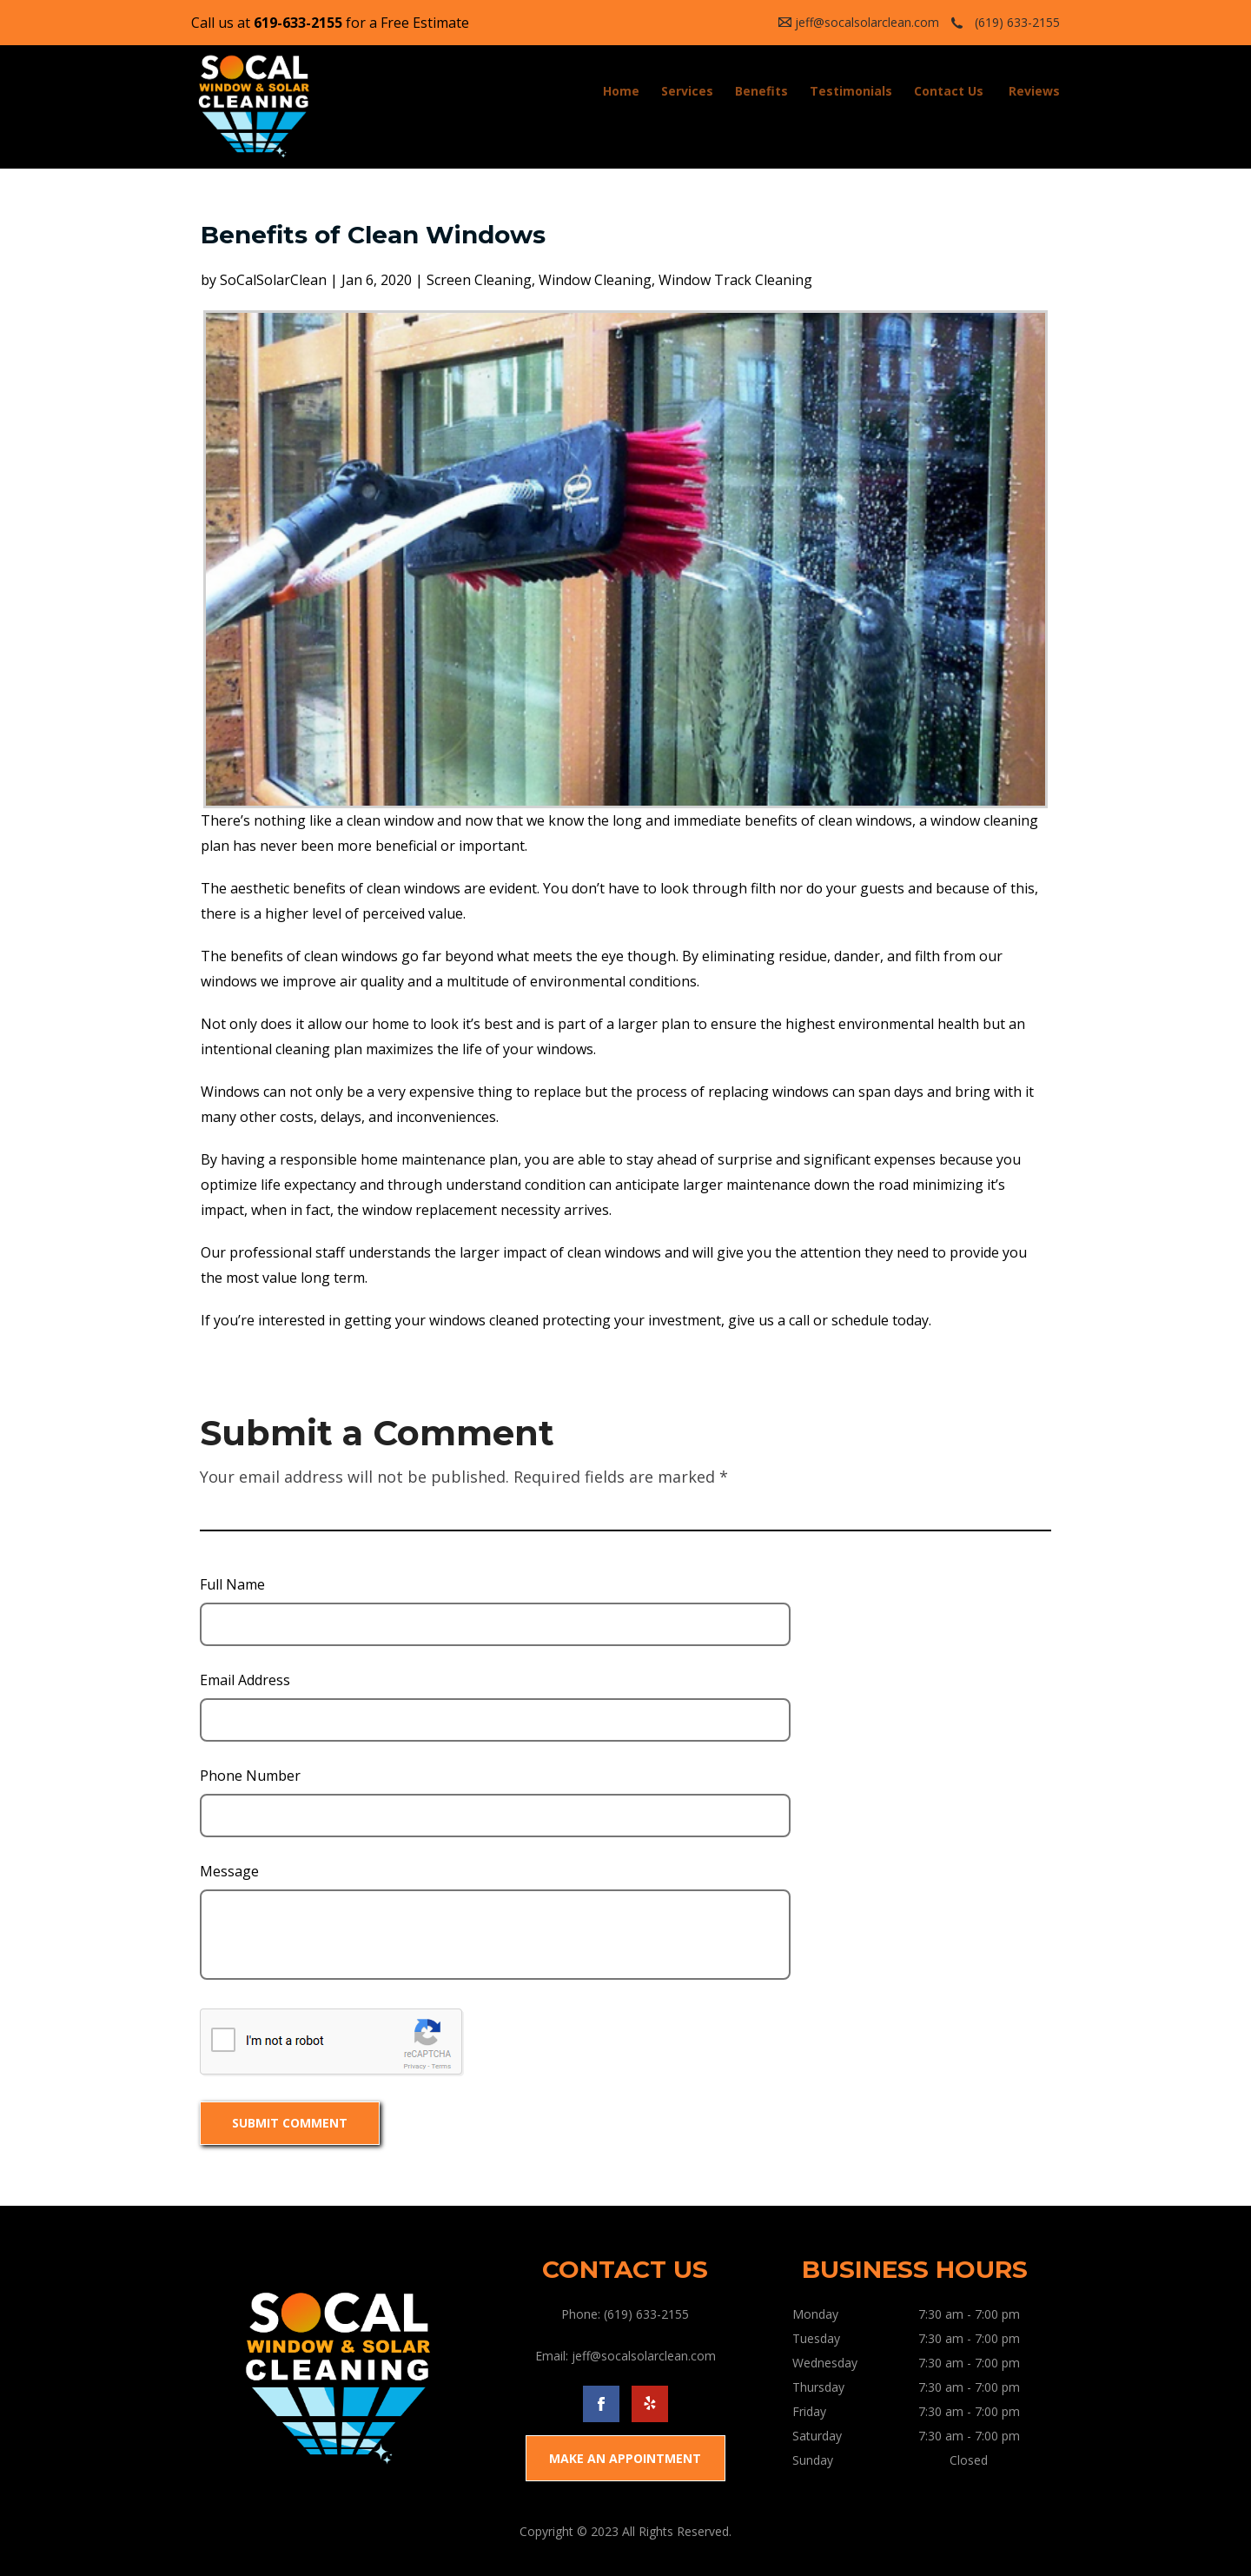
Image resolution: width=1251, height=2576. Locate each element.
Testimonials (851, 91)
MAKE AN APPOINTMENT (625, 2458)
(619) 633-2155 (1017, 22)
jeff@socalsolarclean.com (867, 22)
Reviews (1034, 91)
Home (621, 91)
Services (687, 91)
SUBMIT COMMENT (290, 2123)
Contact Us (948, 91)
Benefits (761, 91)
